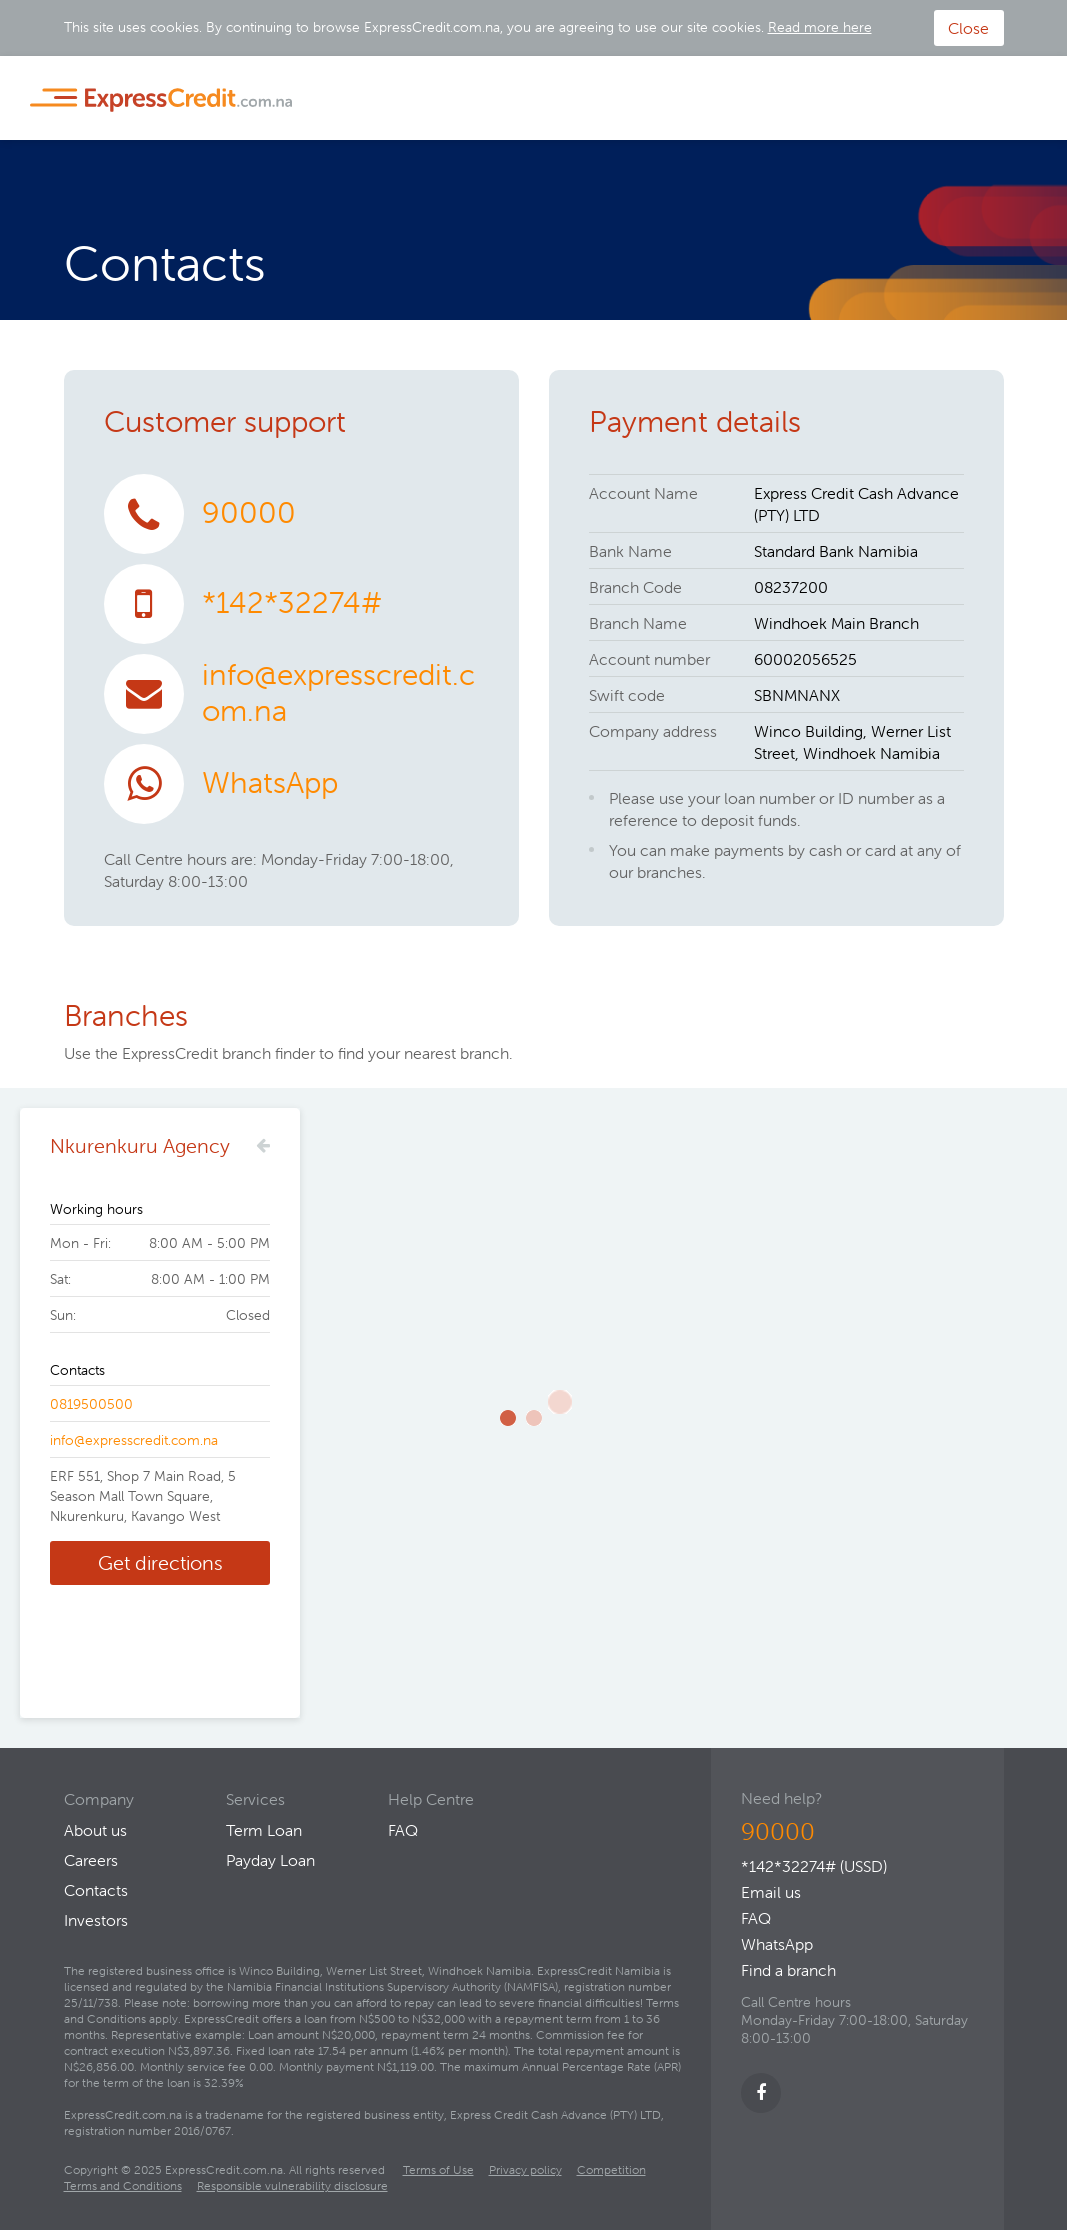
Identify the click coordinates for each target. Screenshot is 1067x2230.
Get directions (160, 1562)
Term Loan (264, 1830)
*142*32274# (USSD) (814, 1866)
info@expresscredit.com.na (338, 692)
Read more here (820, 27)
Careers (91, 1860)
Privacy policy (525, 2169)
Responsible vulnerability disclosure (292, 2185)
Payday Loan (270, 1860)
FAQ (756, 1918)
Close (968, 28)
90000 (249, 512)
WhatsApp (270, 782)
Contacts (96, 1890)
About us (95, 1830)
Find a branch (788, 1970)
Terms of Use (438, 2169)
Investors (96, 1920)
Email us (771, 1892)
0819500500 (91, 1404)
